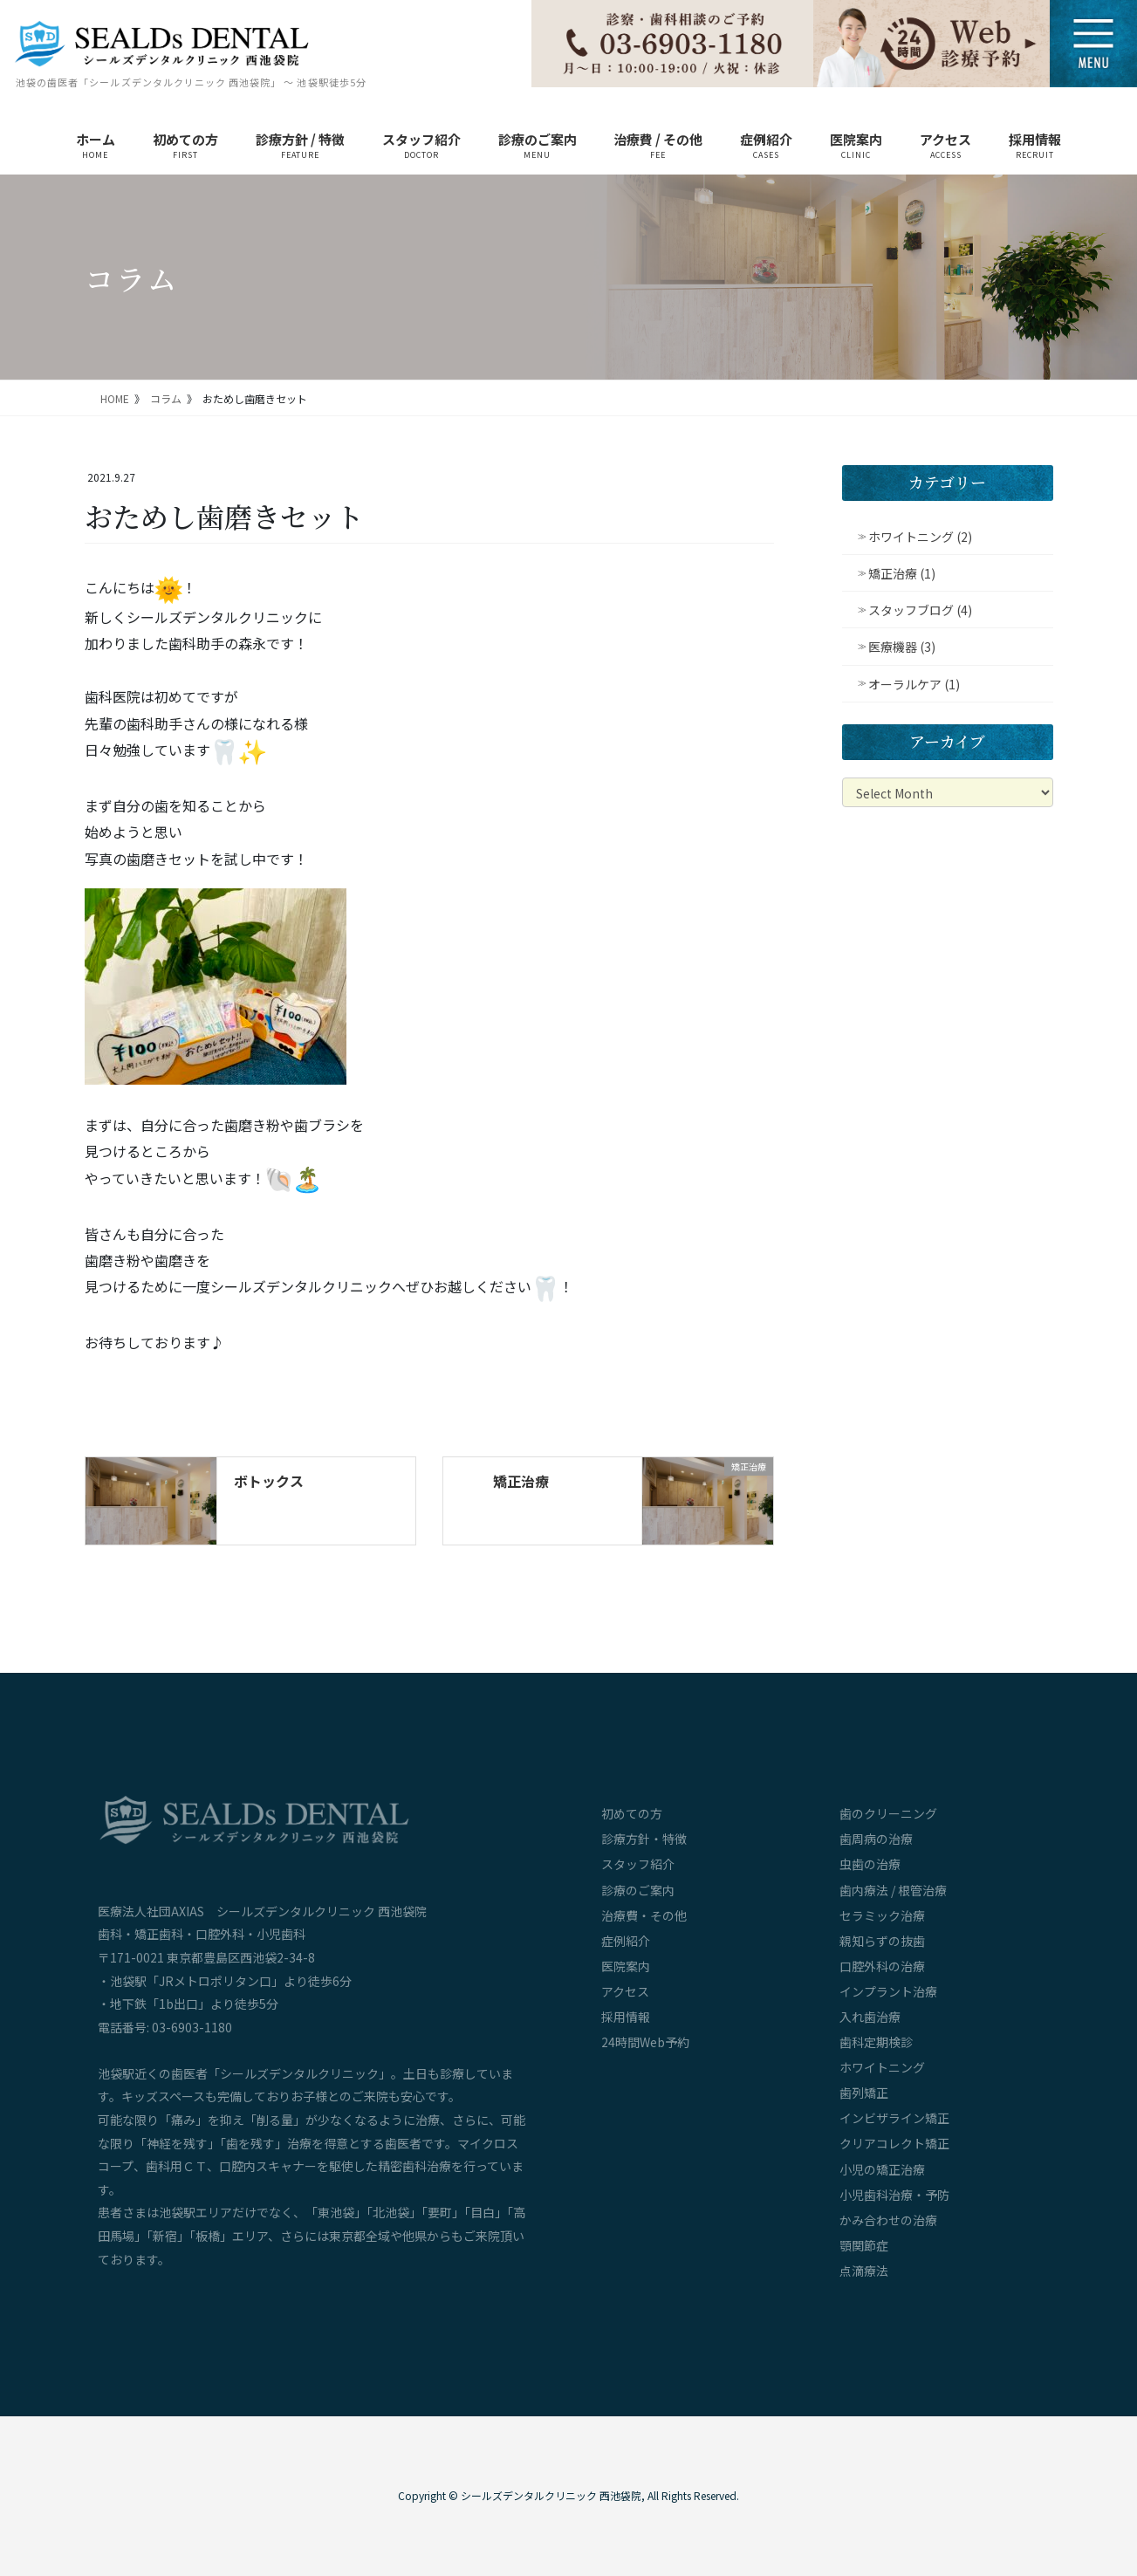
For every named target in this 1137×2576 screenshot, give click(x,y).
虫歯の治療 (870, 1864)
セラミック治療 (882, 1915)
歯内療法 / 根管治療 (893, 1890)
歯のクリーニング (888, 1813)
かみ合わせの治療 (888, 2220)
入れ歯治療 (870, 2016)
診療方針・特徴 (644, 1838)
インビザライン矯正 (894, 2118)
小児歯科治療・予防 (894, 2194)
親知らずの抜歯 (882, 1940)
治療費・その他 (644, 1915)
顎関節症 (863, 2245)
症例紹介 (625, 1940)
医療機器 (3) (901, 646)
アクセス (625, 1991)
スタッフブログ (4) (920, 610)
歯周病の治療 (876, 1838)
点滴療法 (863, 2270)
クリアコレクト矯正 (894, 2143)
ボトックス (269, 1480)
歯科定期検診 (876, 2042)
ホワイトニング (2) (920, 536)
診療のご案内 (638, 1890)
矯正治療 (521, 1480)
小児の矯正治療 (882, 2169)
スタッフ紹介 (638, 1864)
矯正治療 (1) (901, 573)
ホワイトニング (882, 2067)
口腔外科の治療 (882, 1966)
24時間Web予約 (645, 2042)
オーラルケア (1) (914, 684)
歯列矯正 (863, 2092)
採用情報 (625, 2016)
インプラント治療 (888, 1991)
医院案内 (625, 1966)
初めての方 (631, 1813)
